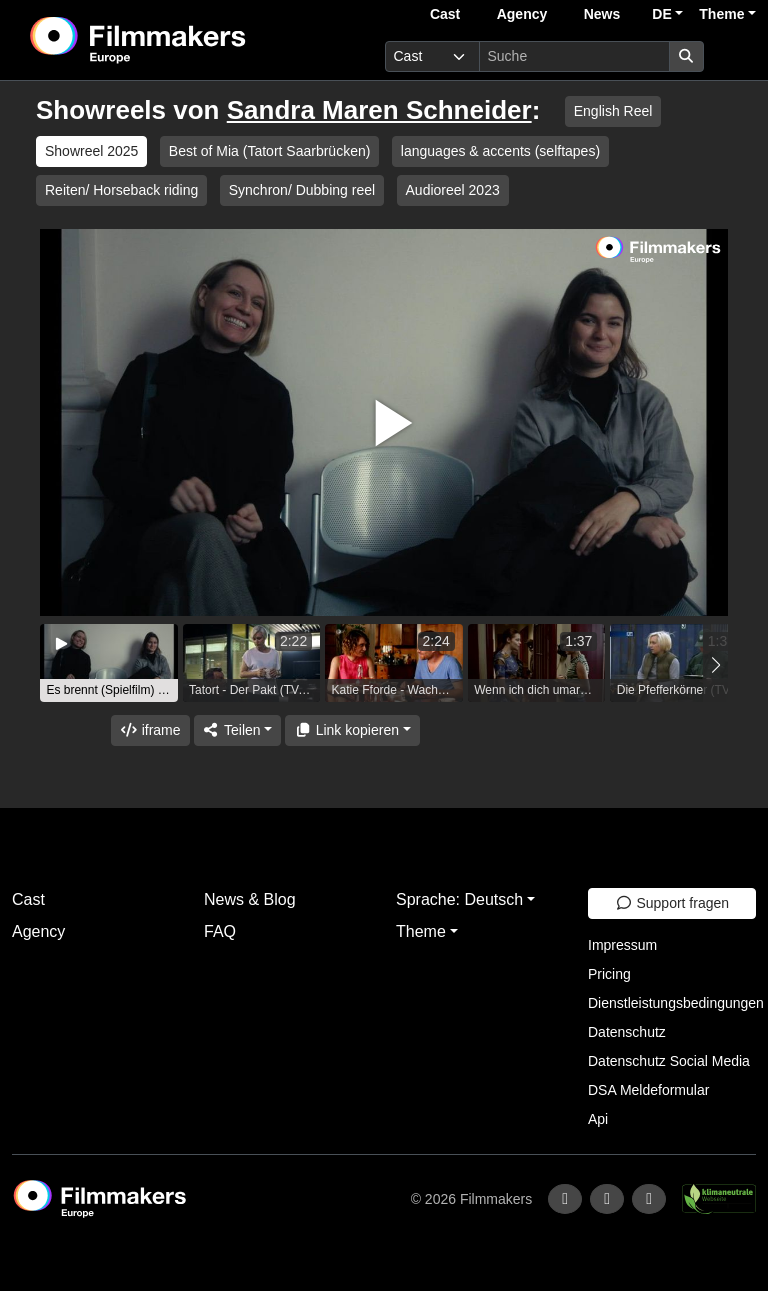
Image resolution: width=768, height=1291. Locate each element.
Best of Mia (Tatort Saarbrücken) (270, 151)
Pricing (609, 974)
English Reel (613, 111)
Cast (445, 14)
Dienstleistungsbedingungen (676, 1003)
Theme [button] (721, 14)
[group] (109, 663)
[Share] (238, 730)
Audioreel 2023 (453, 190)
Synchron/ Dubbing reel (302, 190)
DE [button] (661, 14)
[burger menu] (734, 56)
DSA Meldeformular (648, 1090)
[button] (715, 665)
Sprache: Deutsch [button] (459, 899)
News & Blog (250, 899)
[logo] (187, 40)
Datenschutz (627, 1032)
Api (598, 1119)
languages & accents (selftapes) (500, 151)
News (602, 14)
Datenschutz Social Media (669, 1061)
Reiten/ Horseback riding (121, 190)
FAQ (220, 931)
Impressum (622, 945)
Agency (522, 14)
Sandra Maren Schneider (379, 110)
